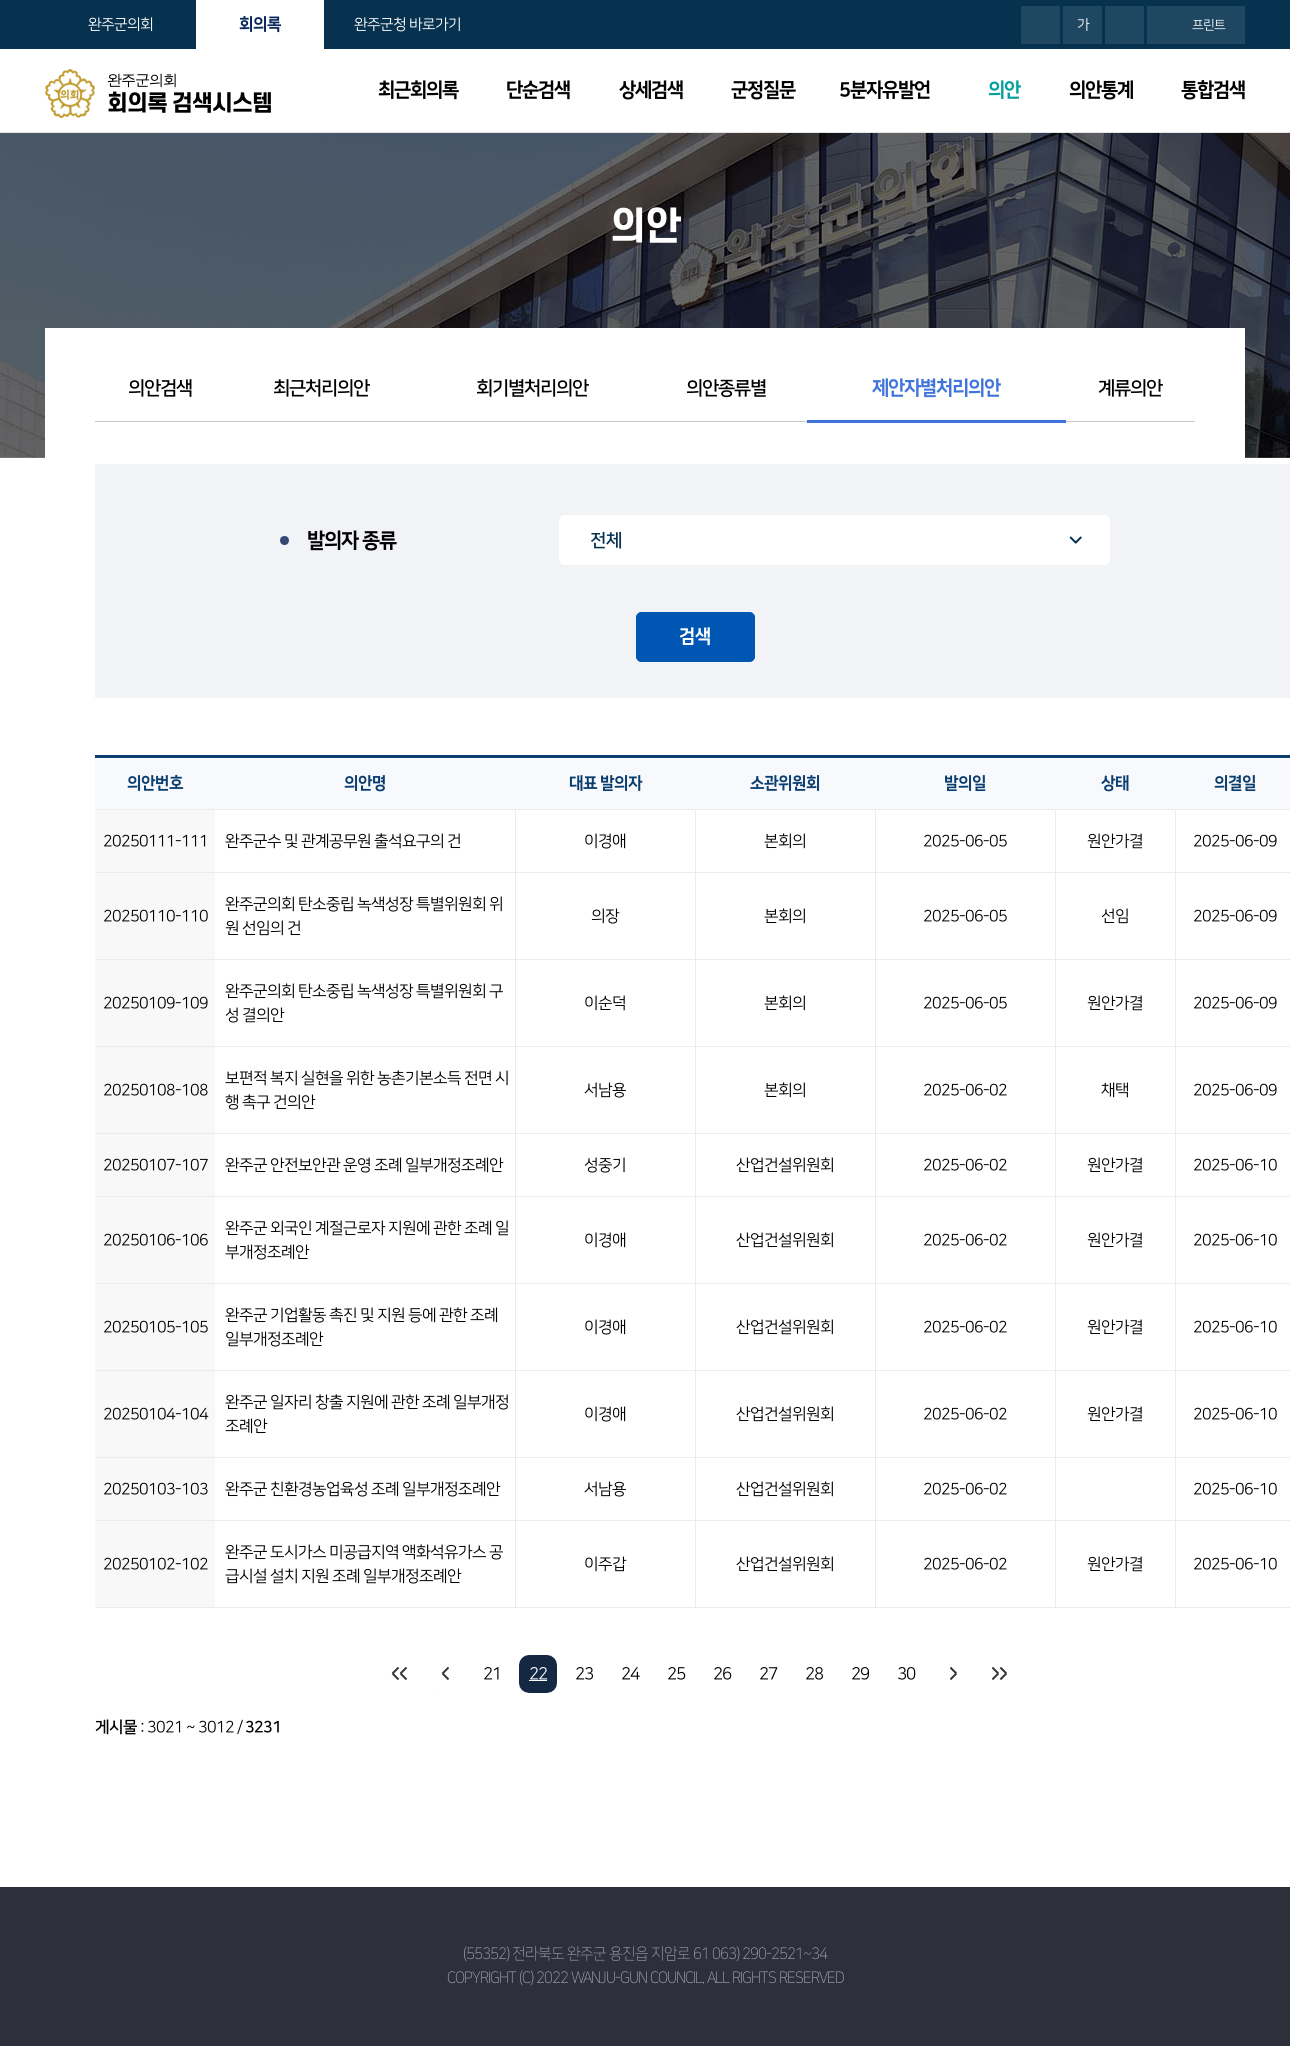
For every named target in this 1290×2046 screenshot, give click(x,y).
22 (538, 1674)
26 (722, 1674)
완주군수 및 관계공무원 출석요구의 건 (343, 841)
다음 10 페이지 (952, 1674)
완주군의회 (120, 24)
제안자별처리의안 (936, 388)
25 (676, 1674)
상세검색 (651, 90)
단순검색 (538, 90)
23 (584, 1674)
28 (814, 1674)
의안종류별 (726, 388)
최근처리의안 (321, 388)
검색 (695, 637)
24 (630, 1674)
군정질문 (763, 90)
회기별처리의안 (532, 388)
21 (492, 1674)
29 (860, 1674)
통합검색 (1213, 90)
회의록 (260, 24)
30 (906, 1674)
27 (768, 1674)
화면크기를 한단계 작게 (1124, 25)
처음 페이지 (400, 1674)
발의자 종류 (351, 541)
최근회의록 (418, 90)
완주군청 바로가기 (407, 24)
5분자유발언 (884, 90)
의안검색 (160, 388)
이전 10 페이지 (446, 1674)
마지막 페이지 (998, 1674)
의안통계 (1101, 90)
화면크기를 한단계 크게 (1040, 25)
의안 (1004, 90)
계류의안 (1130, 388)
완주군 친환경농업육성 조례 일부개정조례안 (362, 1489)
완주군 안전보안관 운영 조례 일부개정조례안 (364, 1165)
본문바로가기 (0, 0)
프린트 (1208, 25)
